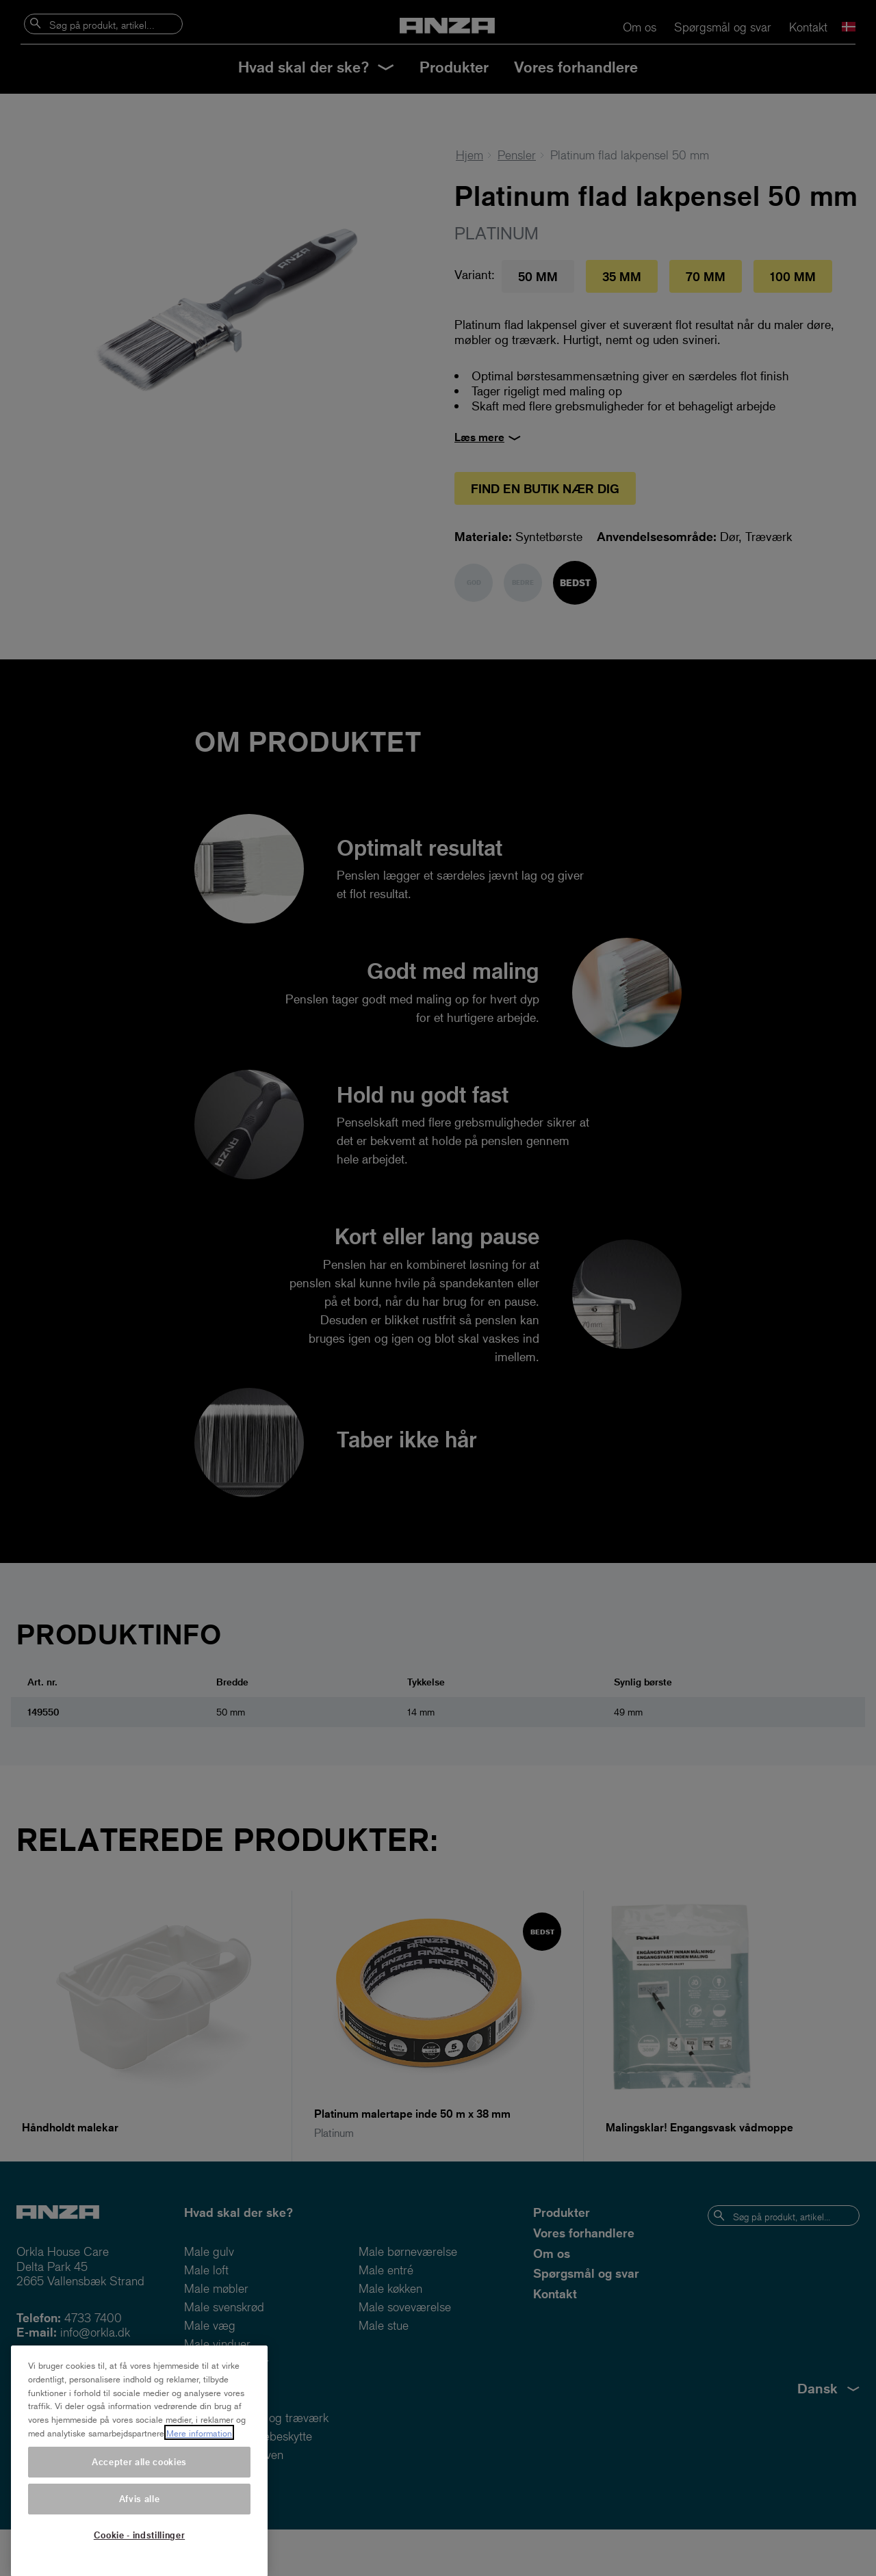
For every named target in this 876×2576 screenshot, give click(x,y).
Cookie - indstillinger (139, 2555)
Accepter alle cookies (139, 2482)
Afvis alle (139, 2519)
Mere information (199, 2453)
